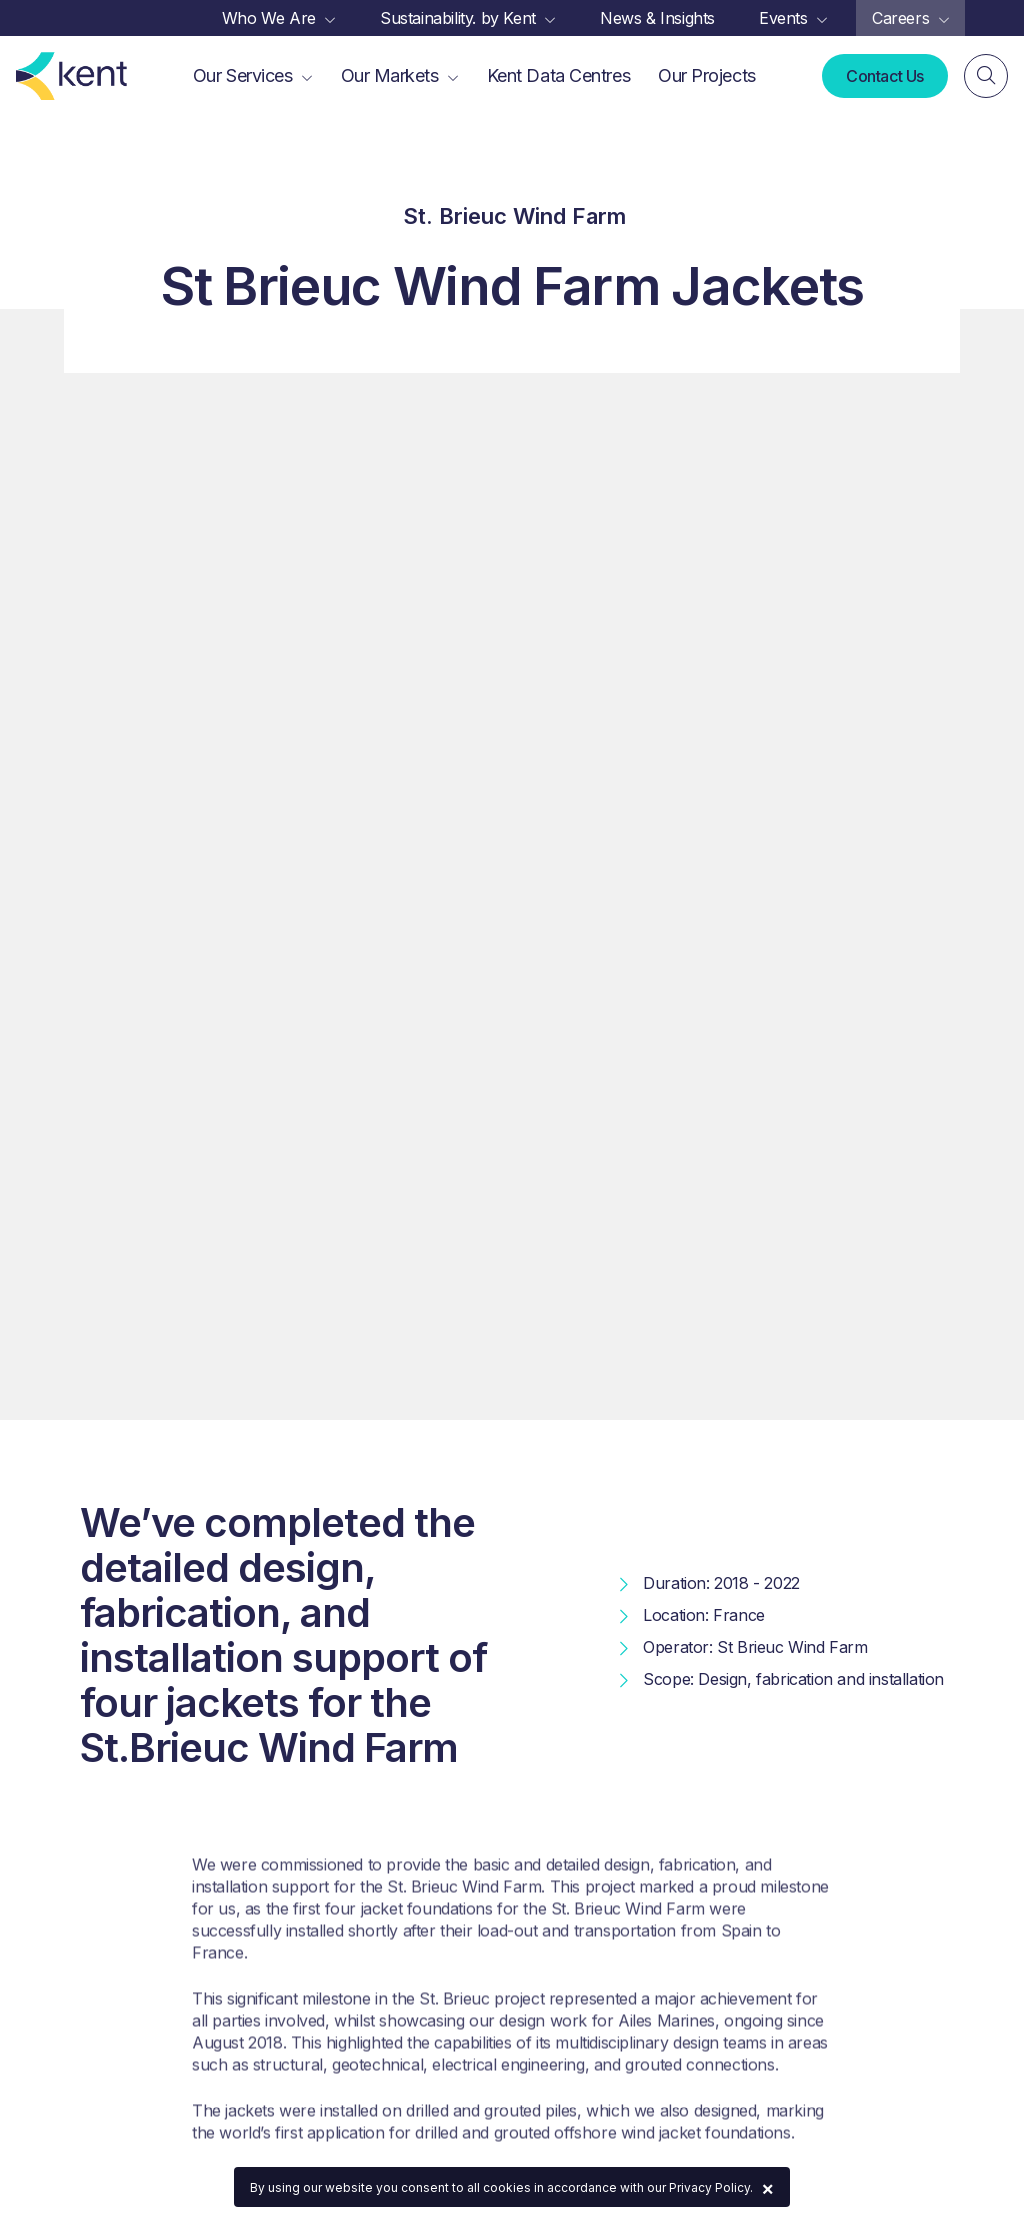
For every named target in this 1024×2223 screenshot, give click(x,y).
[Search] (986, 76)
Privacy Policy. (711, 2187)
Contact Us (885, 76)
